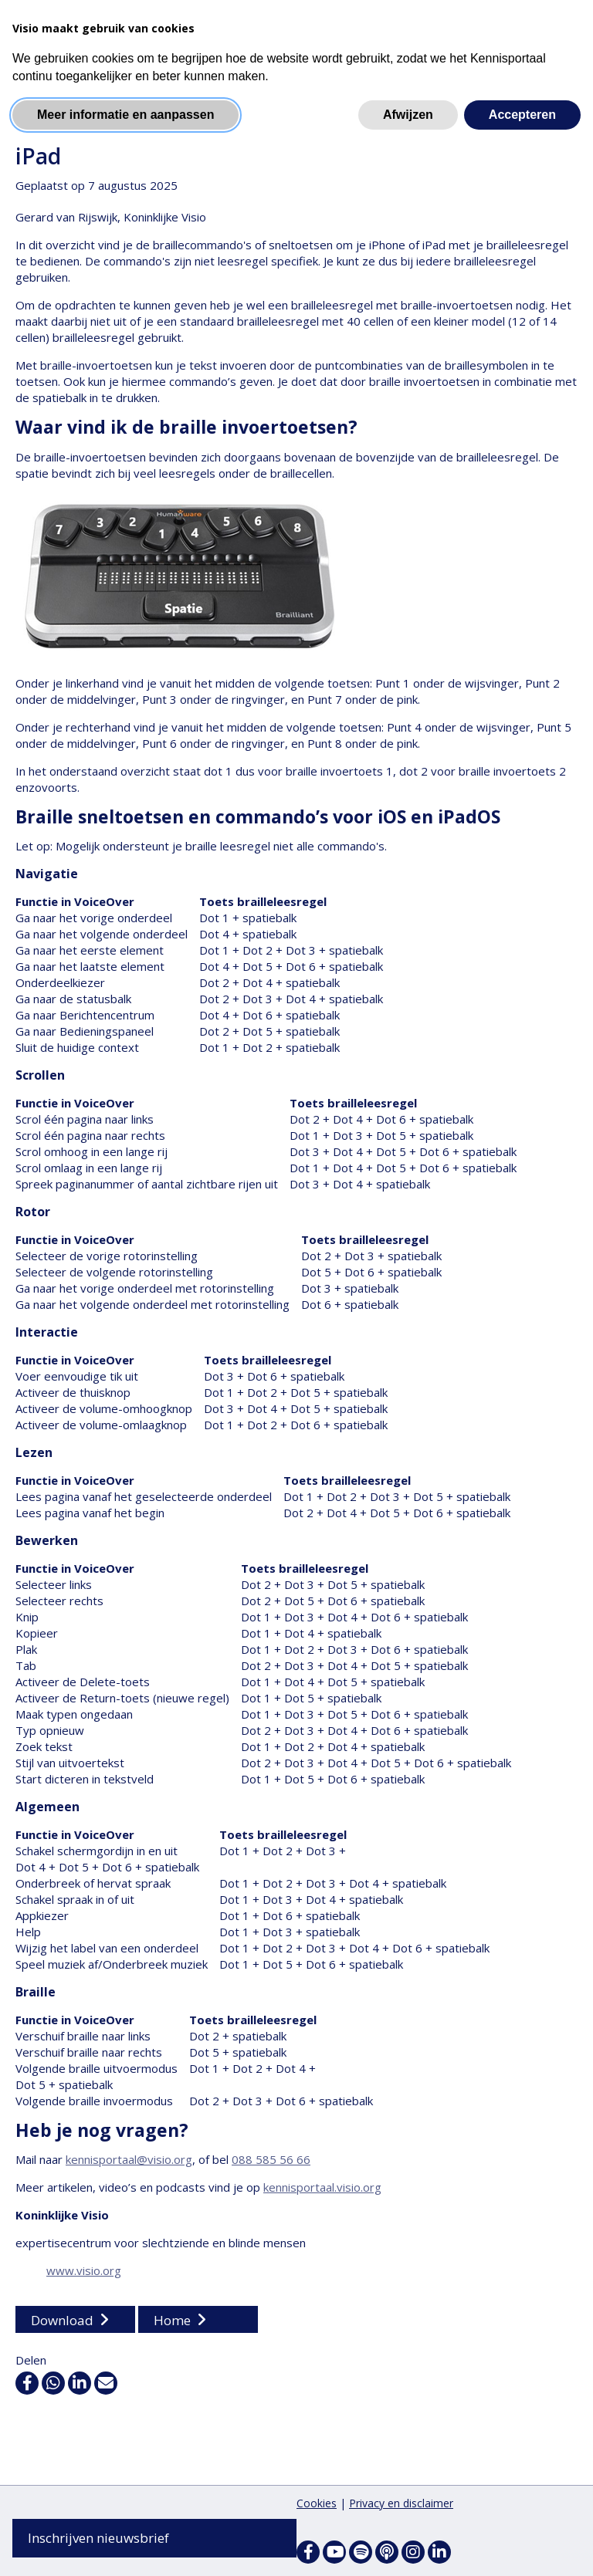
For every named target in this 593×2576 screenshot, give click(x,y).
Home (172, 2321)
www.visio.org (83, 2271)
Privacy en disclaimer (401, 2503)
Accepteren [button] (522, 114)
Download (62, 2321)
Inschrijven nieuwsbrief (98, 2538)
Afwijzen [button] (408, 114)
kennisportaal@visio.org (129, 2160)
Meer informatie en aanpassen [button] (125, 114)
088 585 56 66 (271, 2160)
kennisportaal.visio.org (322, 2188)
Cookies (316, 2503)
